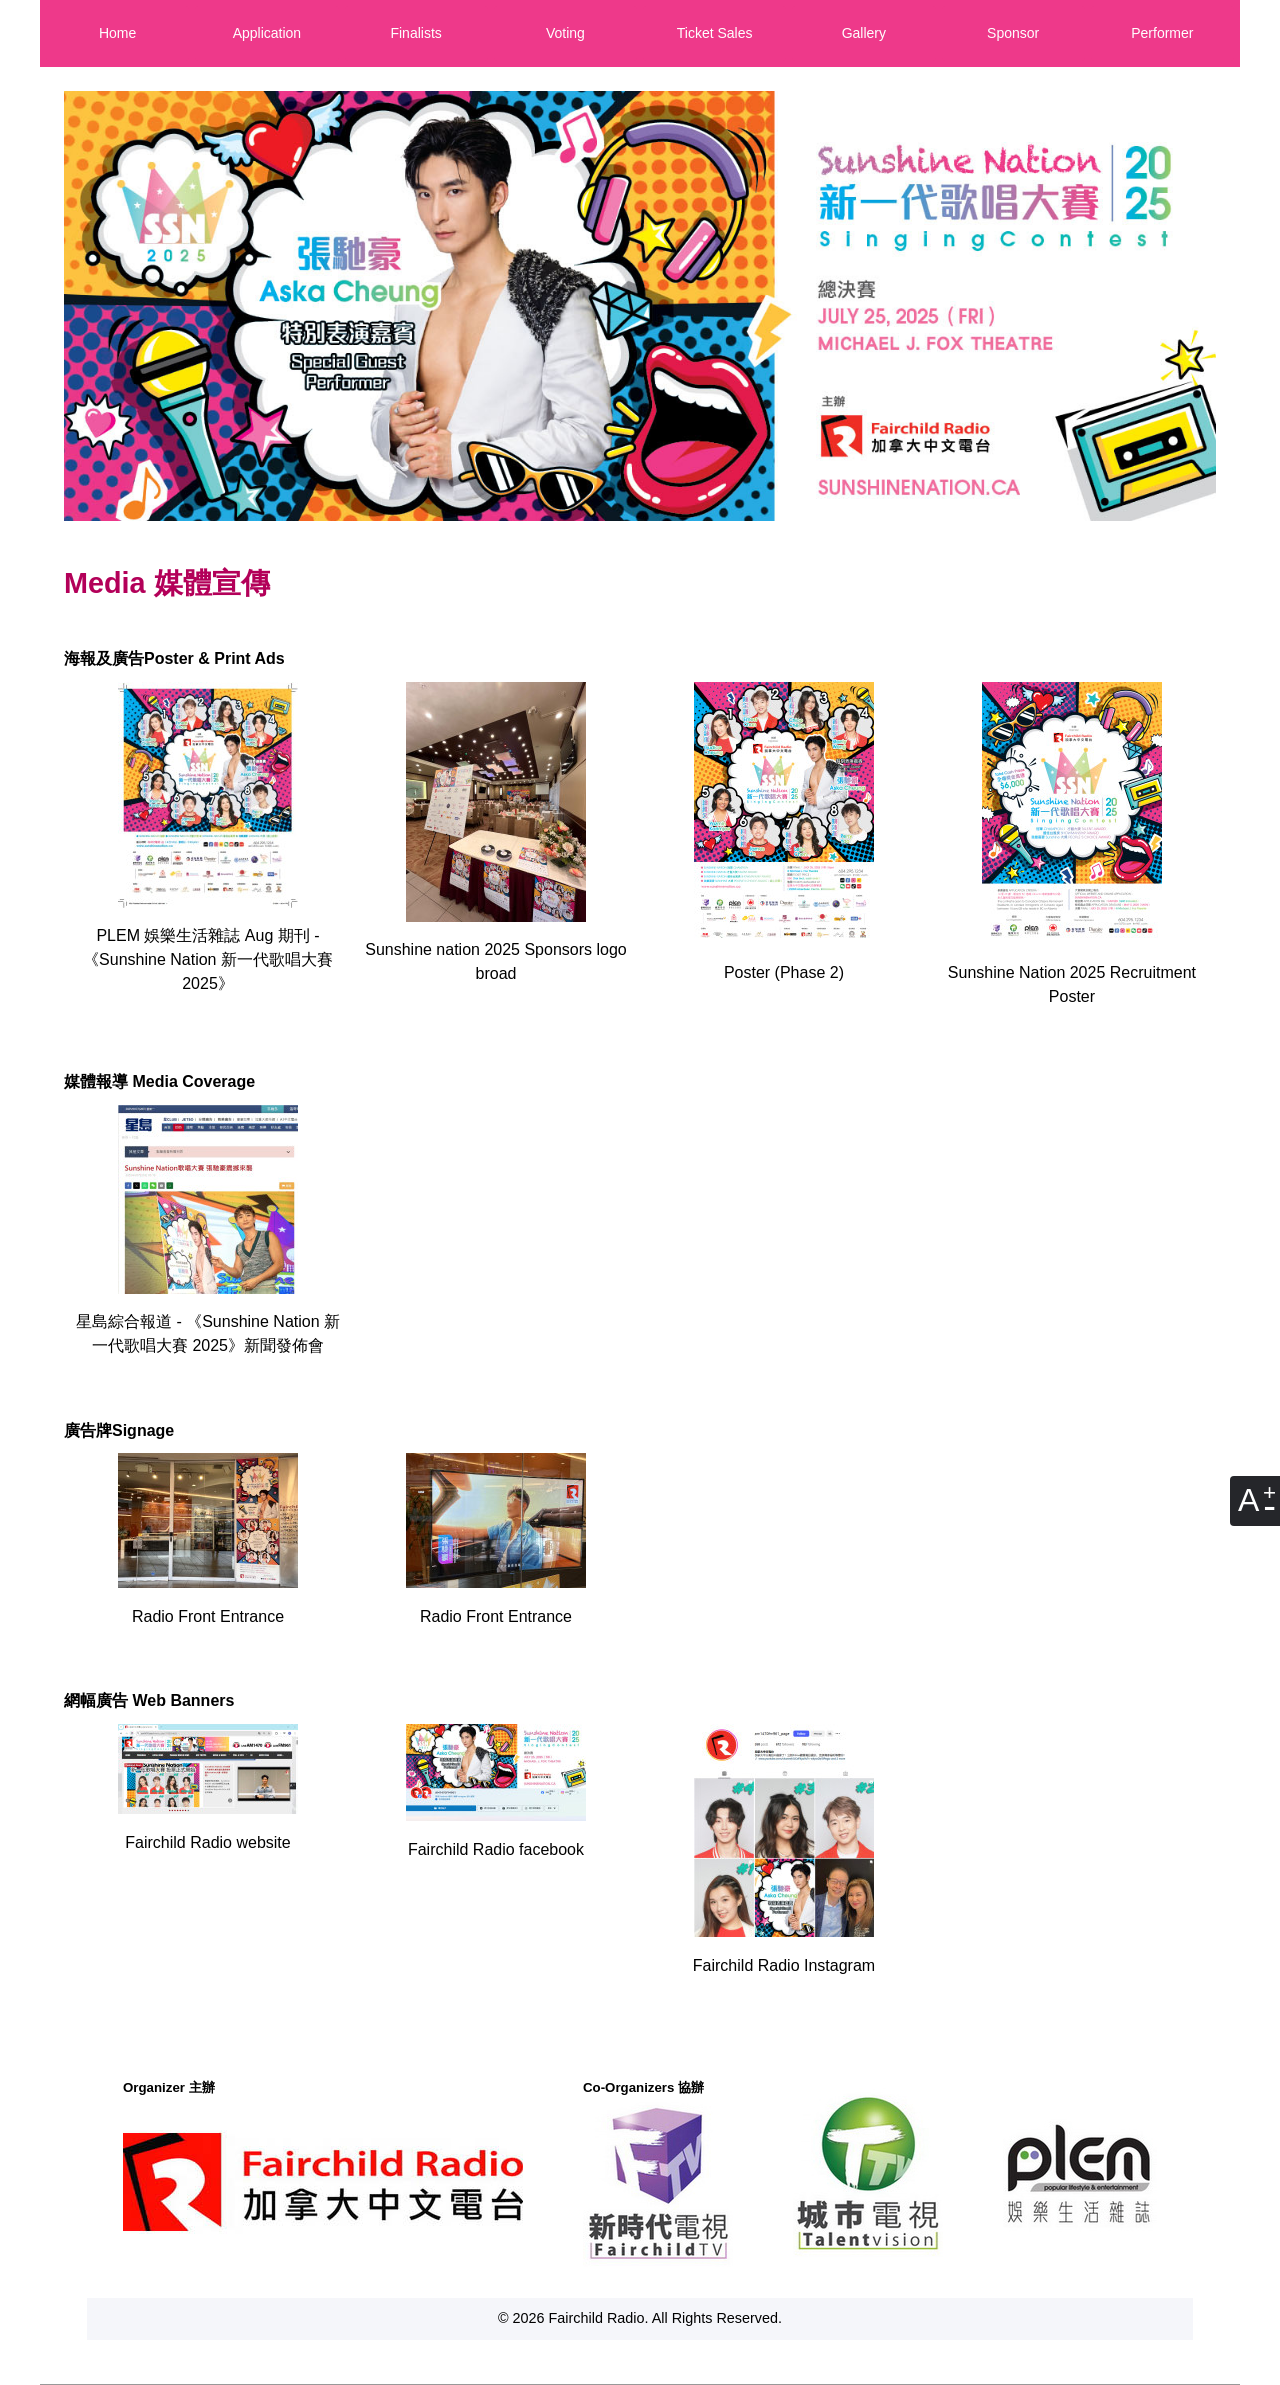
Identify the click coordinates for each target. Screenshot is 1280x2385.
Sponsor (1013, 33)
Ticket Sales (715, 33)
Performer (1162, 33)
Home (117, 33)
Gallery (864, 33)
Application (267, 33)
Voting (565, 33)
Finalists (415, 33)
